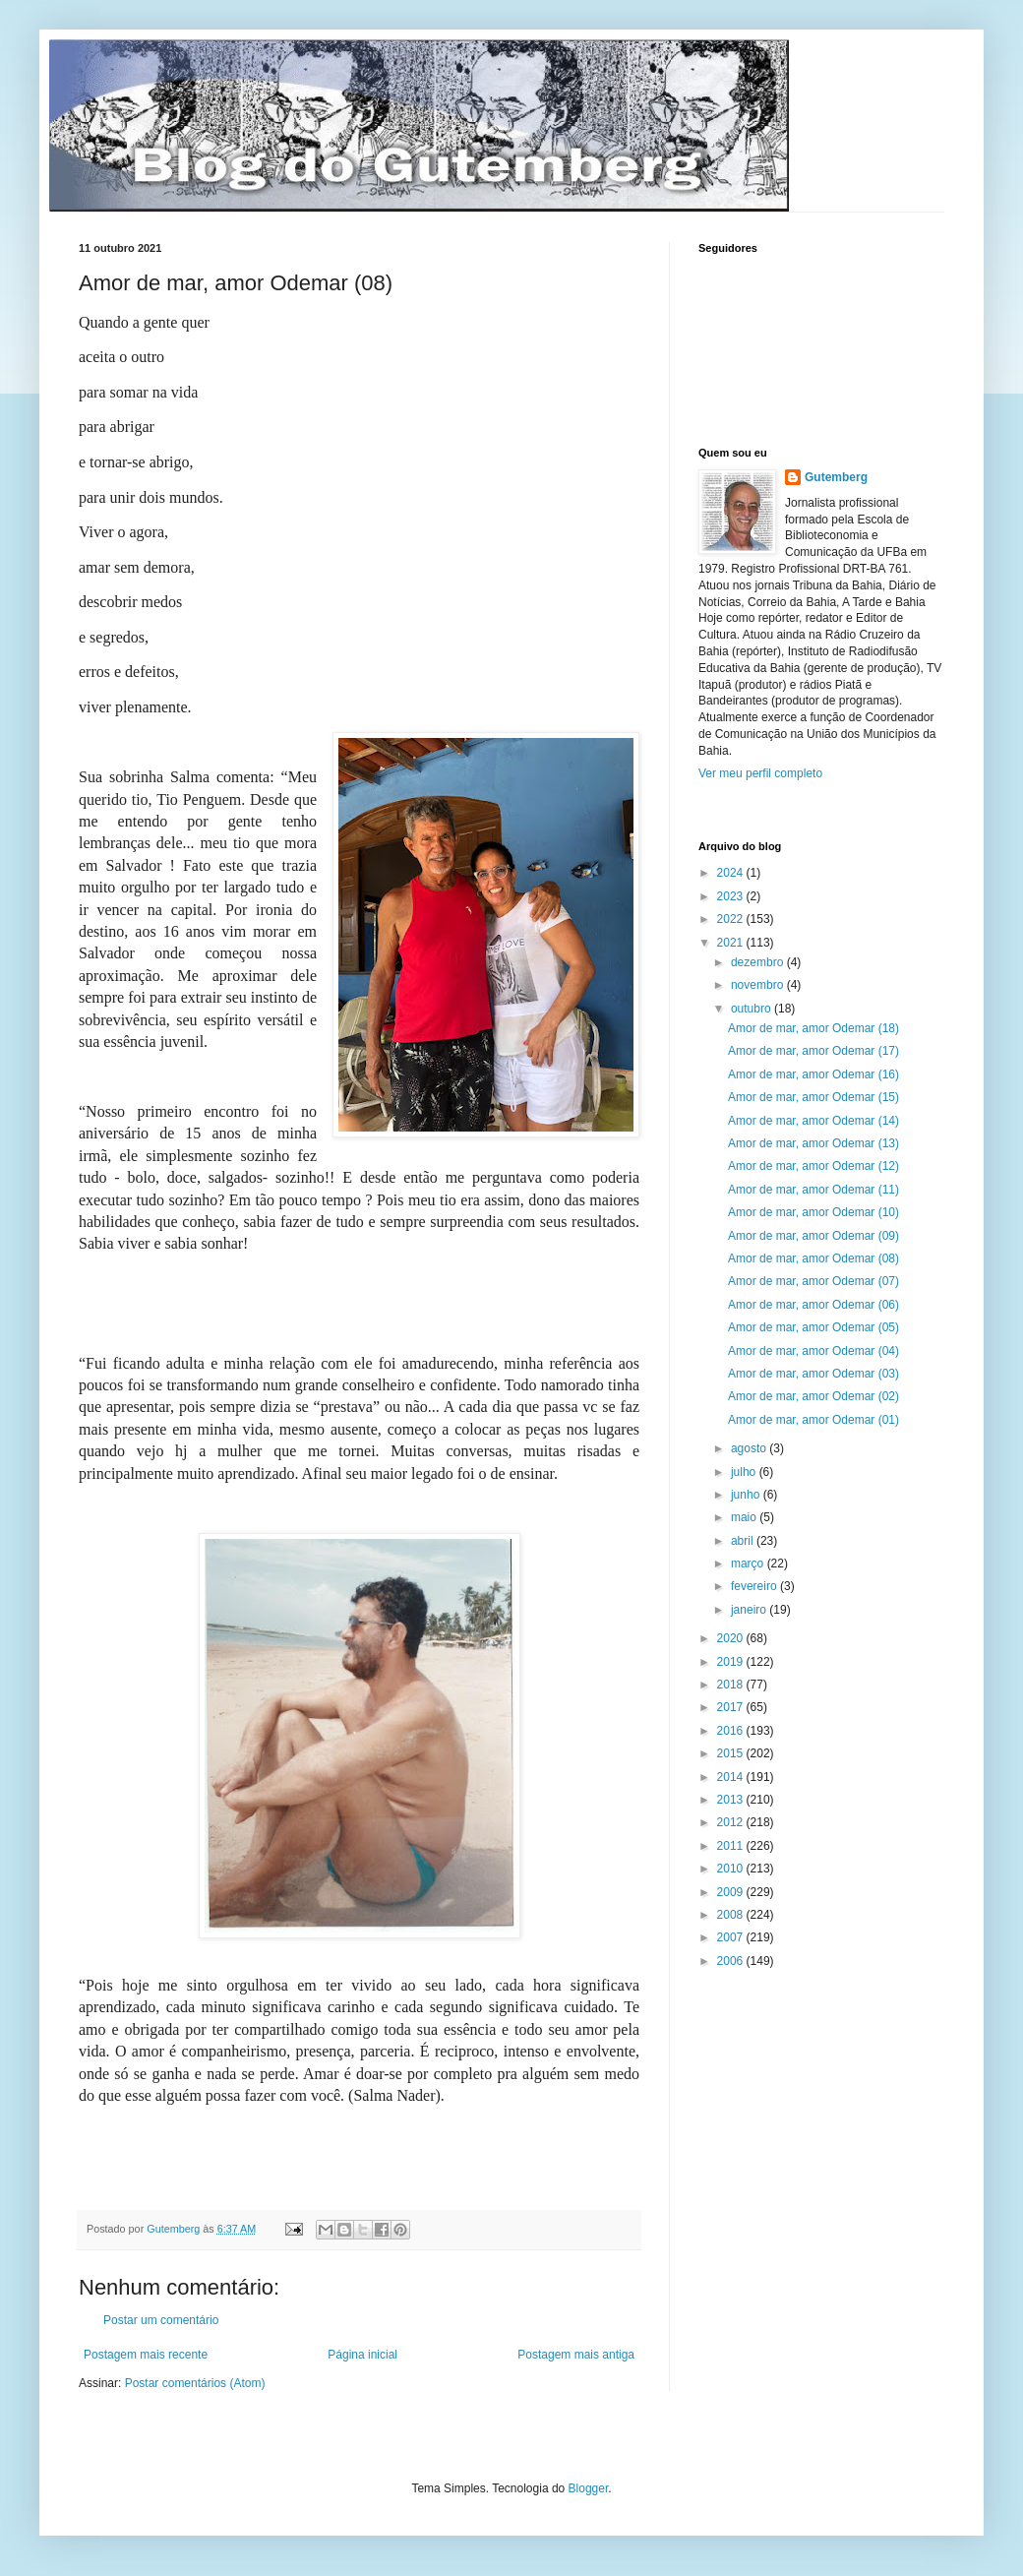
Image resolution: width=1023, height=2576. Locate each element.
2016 (732, 1731)
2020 (732, 1638)
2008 (732, 1915)
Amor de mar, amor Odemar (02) (813, 1396)
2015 (732, 1753)
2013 (732, 1800)
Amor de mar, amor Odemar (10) (813, 1212)
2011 (732, 1846)
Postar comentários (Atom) (195, 2383)
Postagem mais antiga (575, 2354)
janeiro (750, 1610)
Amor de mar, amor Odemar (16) (813, 1074)
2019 (732, 1662)
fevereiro (755, 1586)
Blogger (589, 2488)
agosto (750, 1448)
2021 (732, 943)
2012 (732, 1822)
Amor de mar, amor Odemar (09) (813, 1236)
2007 (732, 1937)
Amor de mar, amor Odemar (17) (813, 1051)
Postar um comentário (160, 2320)
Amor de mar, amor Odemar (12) (813, 1166)
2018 (732, 1684)
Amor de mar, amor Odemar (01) (813, 1420)
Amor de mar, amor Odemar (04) (813, 1351)
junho (747, 1495)
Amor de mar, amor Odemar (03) (813, 1373)
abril (743, 1541)
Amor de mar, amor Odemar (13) (813, 1143)
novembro (759, 985)
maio (745, 1517)
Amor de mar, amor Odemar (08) (813, 1258)
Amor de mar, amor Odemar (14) (813, 1121)
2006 (732, 1961)
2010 (732, 1868)
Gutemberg (836, 477)
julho (745, 1472)
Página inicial (362, 2354)
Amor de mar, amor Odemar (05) (813, 1327)
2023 (732, 896)
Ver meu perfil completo (760, 773)
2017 (732, 1707)
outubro (752, 1008)
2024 (732, 873)
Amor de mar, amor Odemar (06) (813, 1305)
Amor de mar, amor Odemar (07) (813, 1281)
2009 (732, 1892)
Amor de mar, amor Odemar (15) (813, 1097)
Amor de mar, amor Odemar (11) (813, 1189)
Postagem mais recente (146, 2354)
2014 (732, 1777)
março (749, 1563)
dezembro (759, 962)
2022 (732, 919)
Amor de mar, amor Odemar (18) (813, 1028)
